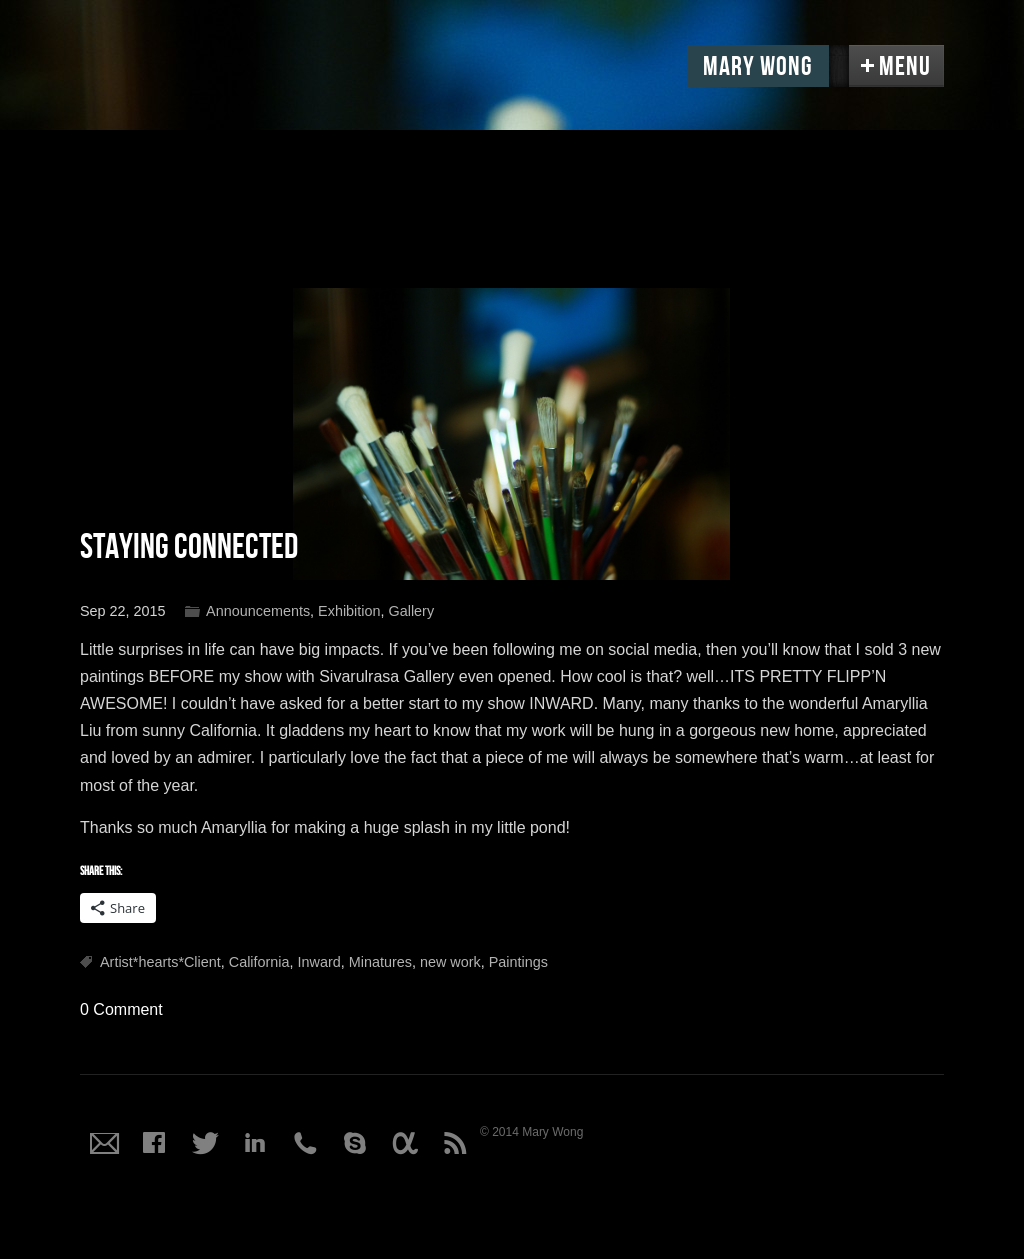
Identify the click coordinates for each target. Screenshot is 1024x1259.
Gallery (412, 611)
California (259, 962)
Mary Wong (758, 67)
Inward (319, 962)
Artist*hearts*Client (160, 962)
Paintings (518, 962)
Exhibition (349, 611)
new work (450, 962)
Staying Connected (189, 547)
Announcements (258, 611)
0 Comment (121, 1009)
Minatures (380, 962)
